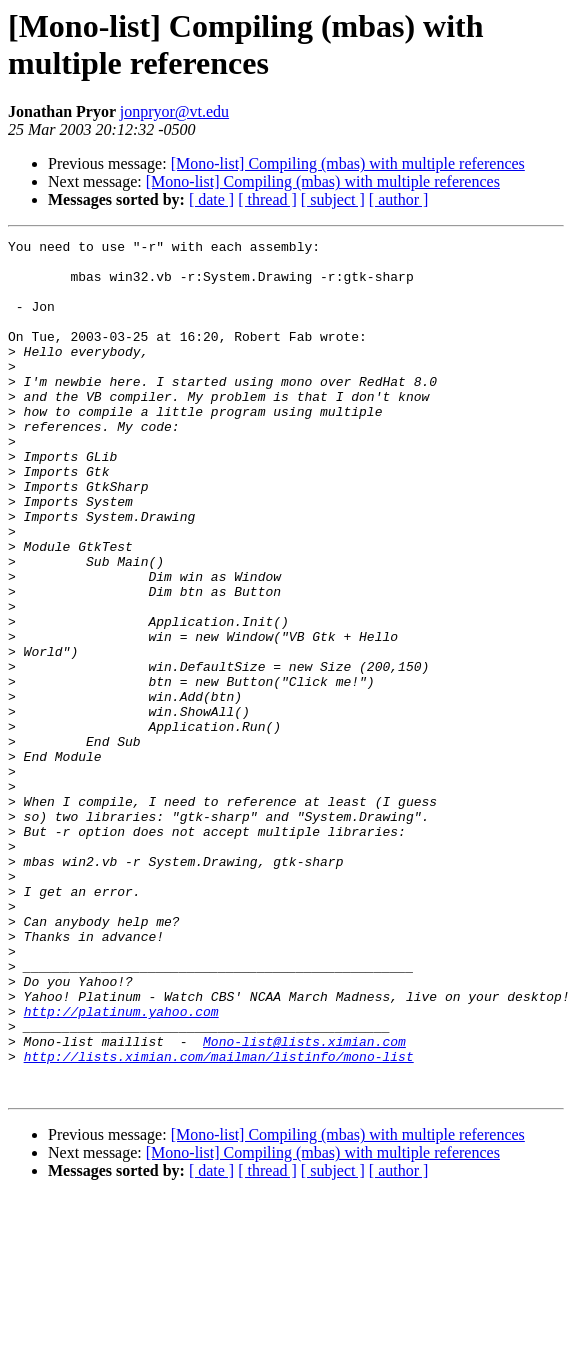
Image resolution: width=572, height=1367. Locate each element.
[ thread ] (267, 199)
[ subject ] (333, 199)
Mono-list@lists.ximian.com (304, 1203)
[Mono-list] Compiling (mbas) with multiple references (348, 163)
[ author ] (399, 199)
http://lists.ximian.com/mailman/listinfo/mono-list (219, 1221)
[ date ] (211, 199)
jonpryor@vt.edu (174, 111)
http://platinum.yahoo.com (121, 1167)
